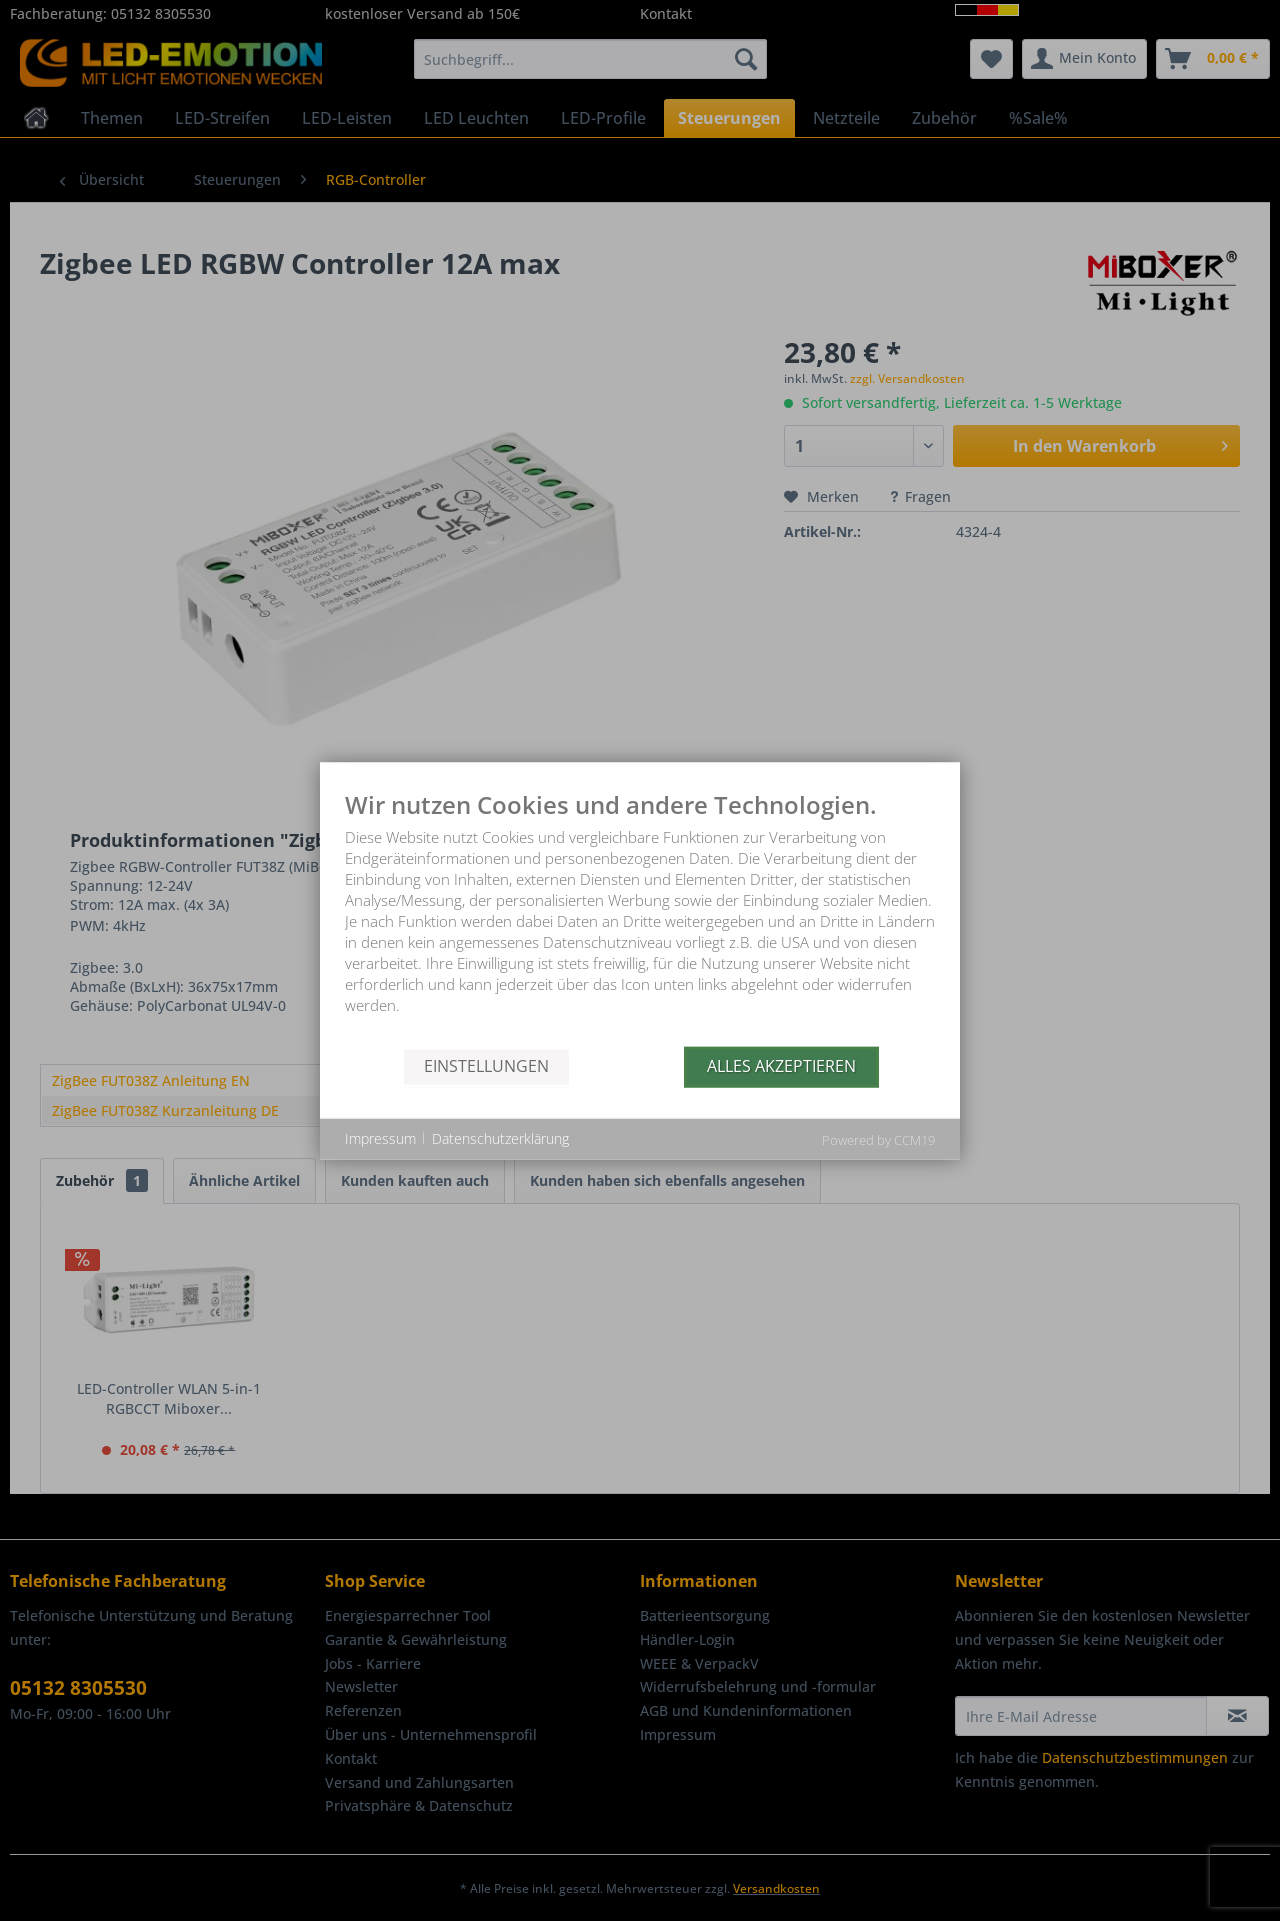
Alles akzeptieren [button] (781, 1066)
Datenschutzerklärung (500, 1138)
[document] (640, 918)
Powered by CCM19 (878, 1139)
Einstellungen (486, 1066)
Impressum (380, 1138)
